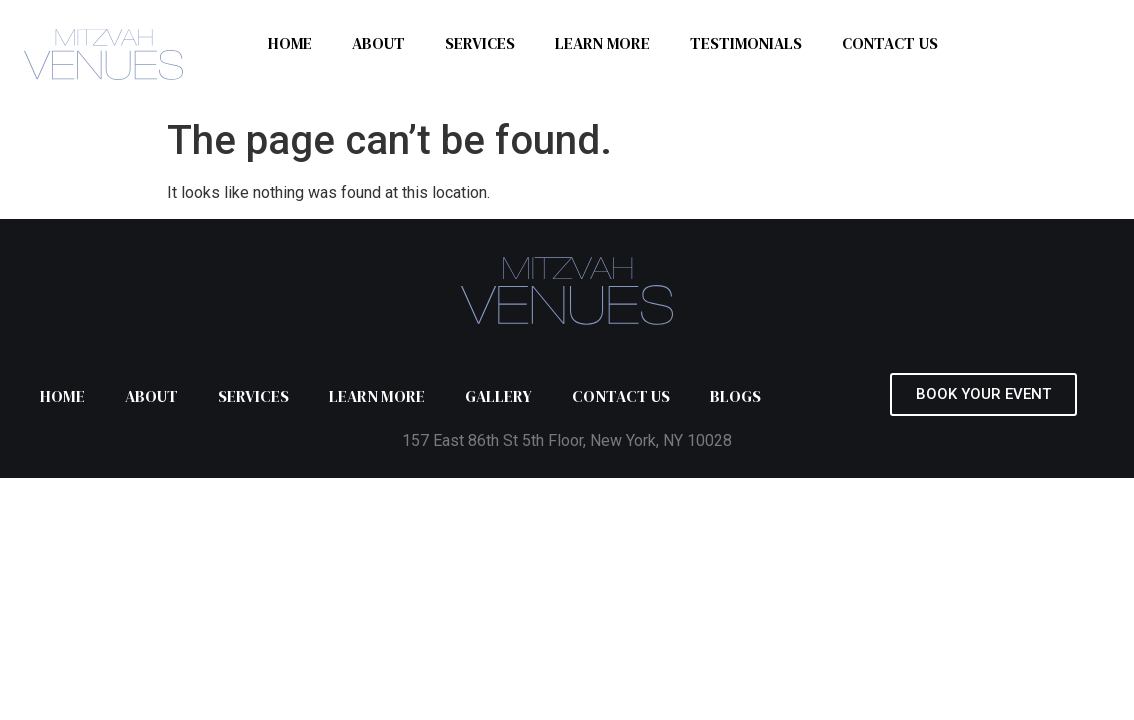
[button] (983, 394)
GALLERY (498, 396)
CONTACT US (890, 43)
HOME (290, 43)
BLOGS (735, 396)
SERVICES (480, 43)
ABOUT (378, 43)
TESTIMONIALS (746, 43)
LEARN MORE (602, 43)
